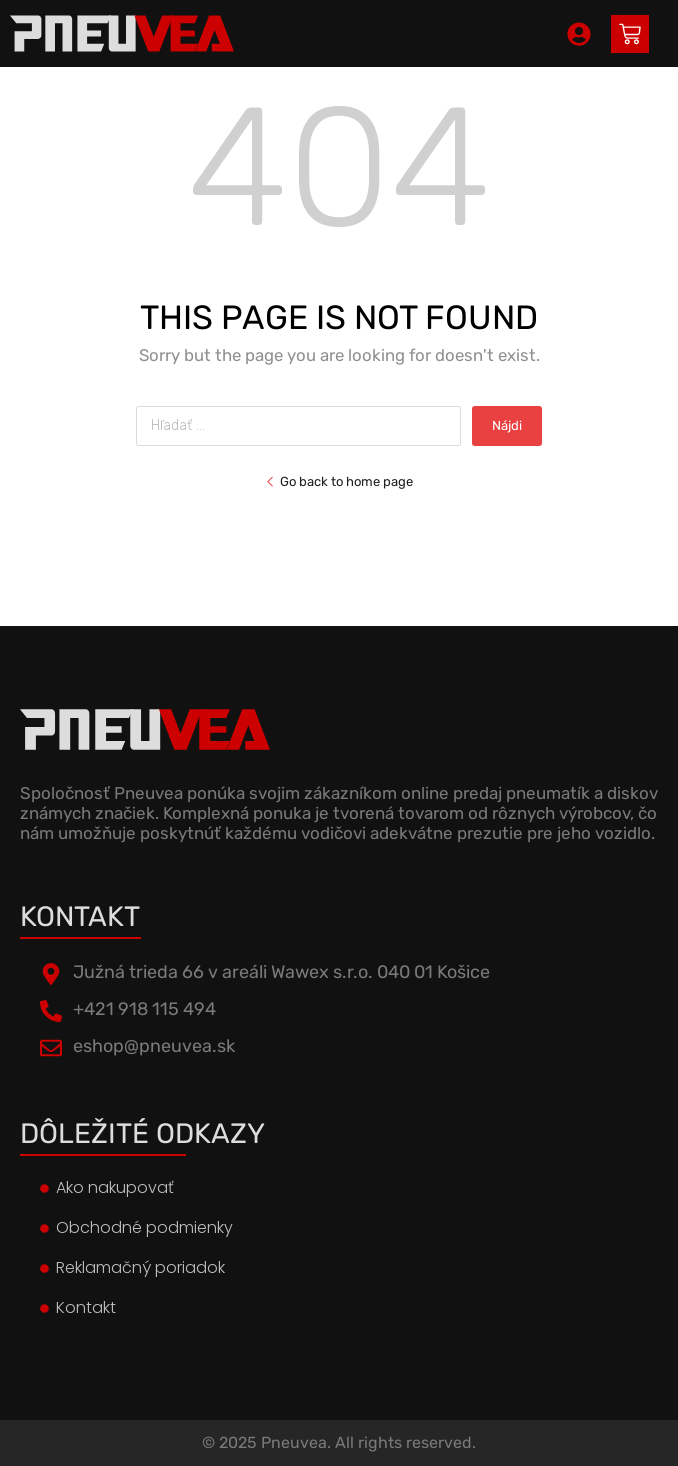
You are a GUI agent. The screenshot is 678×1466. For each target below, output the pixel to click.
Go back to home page (339, 481)
